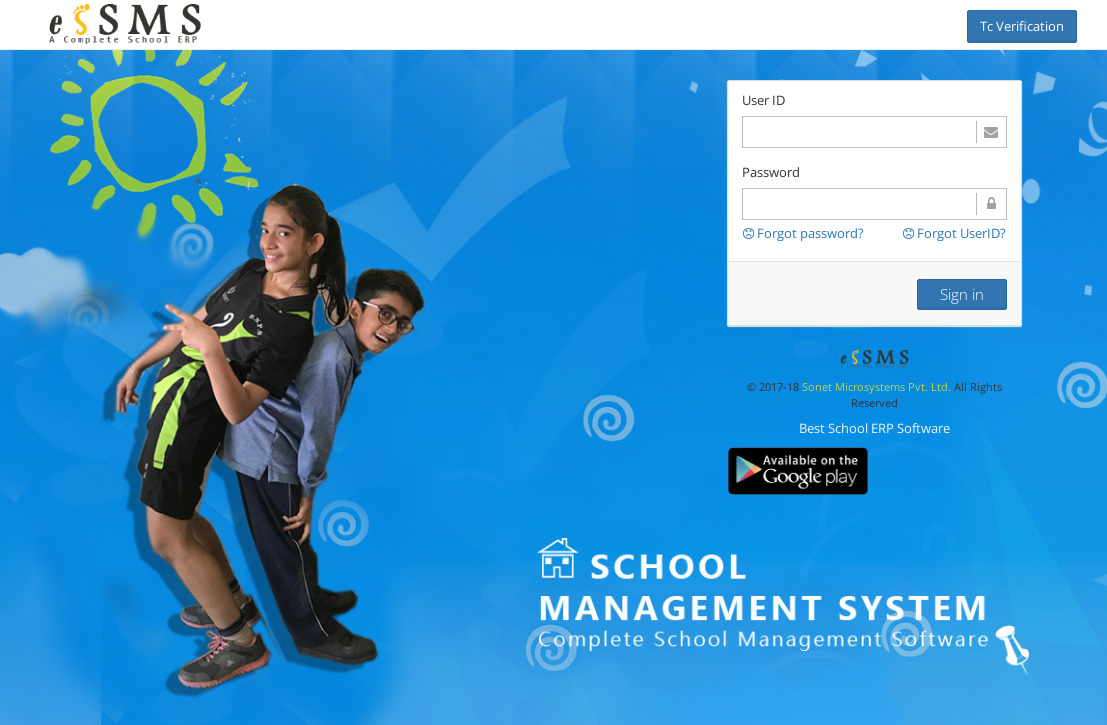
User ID (763, 100)
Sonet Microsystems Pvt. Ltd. (876, 386)
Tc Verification (1022, 26)
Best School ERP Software (874, 428)
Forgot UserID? (954, 233)
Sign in (962, 294)
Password (771, 172)
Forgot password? (803, 233)
